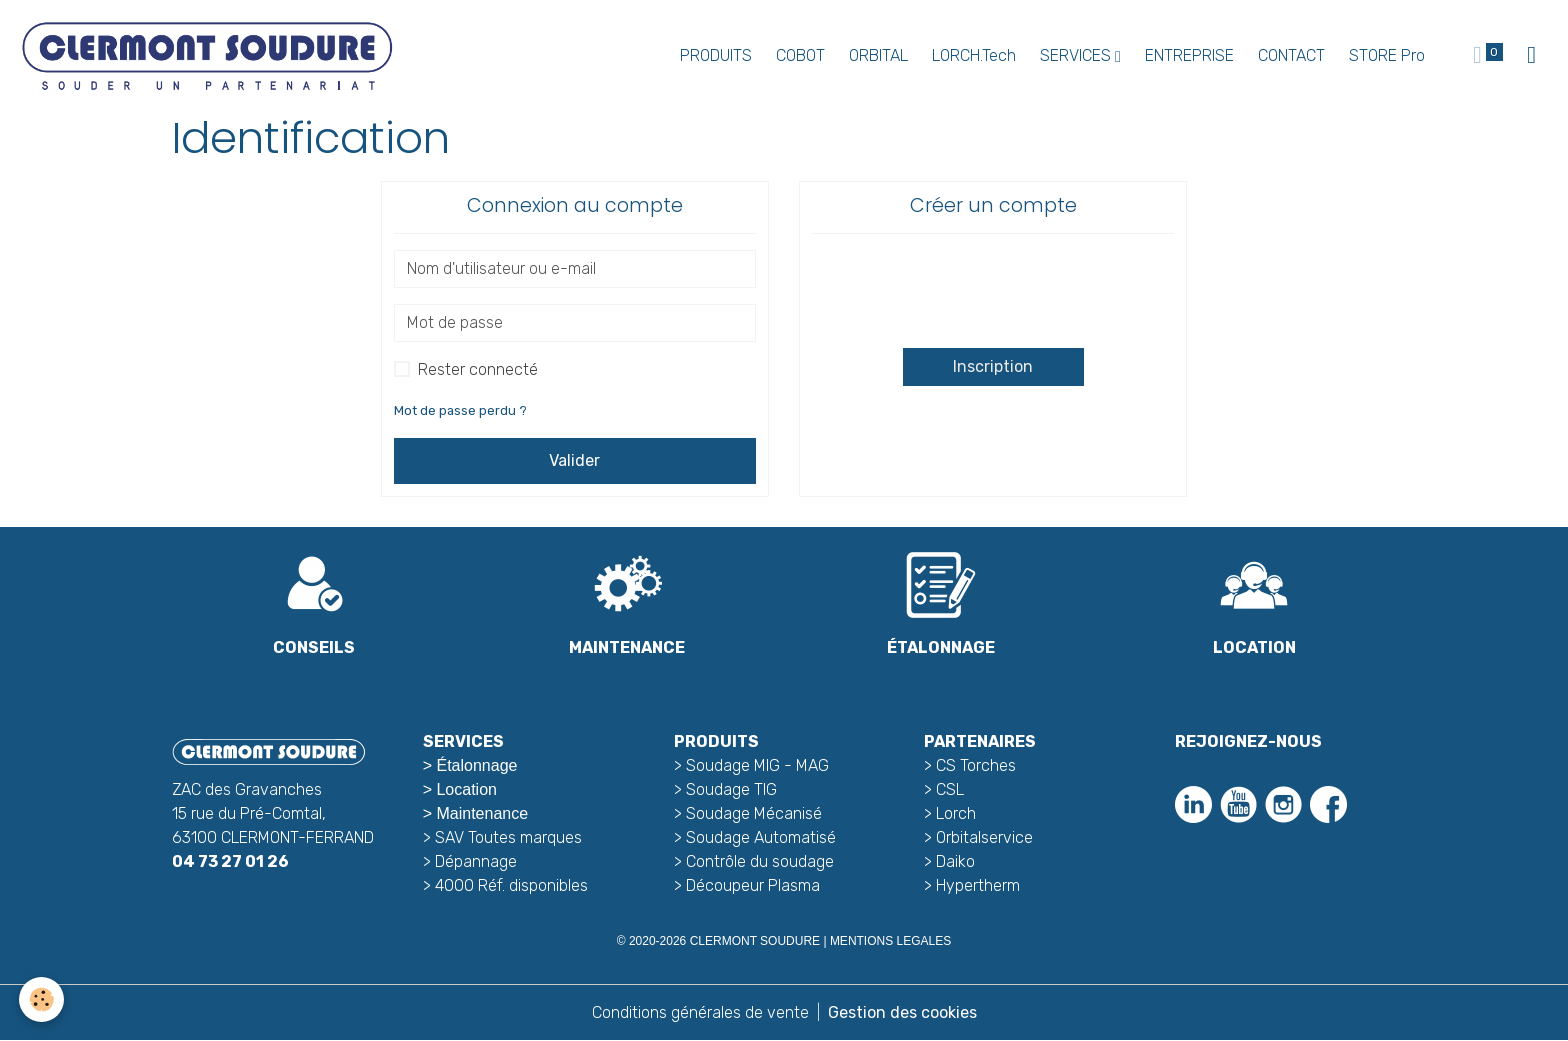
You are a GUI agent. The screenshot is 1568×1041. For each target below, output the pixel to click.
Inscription (993, 366)
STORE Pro (1387, 55)
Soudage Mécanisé (754, 813)
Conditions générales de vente (700, 1012)
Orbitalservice (982, 837)
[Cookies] (42, 999)
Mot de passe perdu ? (460, 410)
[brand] (210, 56)
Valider (574, 460)
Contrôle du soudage (760, 861)
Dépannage (476, 861)
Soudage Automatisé (761, 837)
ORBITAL (878, 55)
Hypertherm (978, 885)
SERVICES (1077, 55)
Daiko (955, 861)
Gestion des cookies (902, 1012)
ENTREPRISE (1189, 55)
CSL (950, 789)
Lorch (956, 813)
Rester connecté (478, 369)
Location (466, 789)
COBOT (800, 55)
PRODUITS (716, 55)
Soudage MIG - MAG (757, 765)
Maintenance (482, 813)
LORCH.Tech (974, 55)
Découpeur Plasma (753, 885)
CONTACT (1291, 55)
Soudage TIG (731, 789)
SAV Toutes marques (508, 837)
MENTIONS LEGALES (890, 941)
